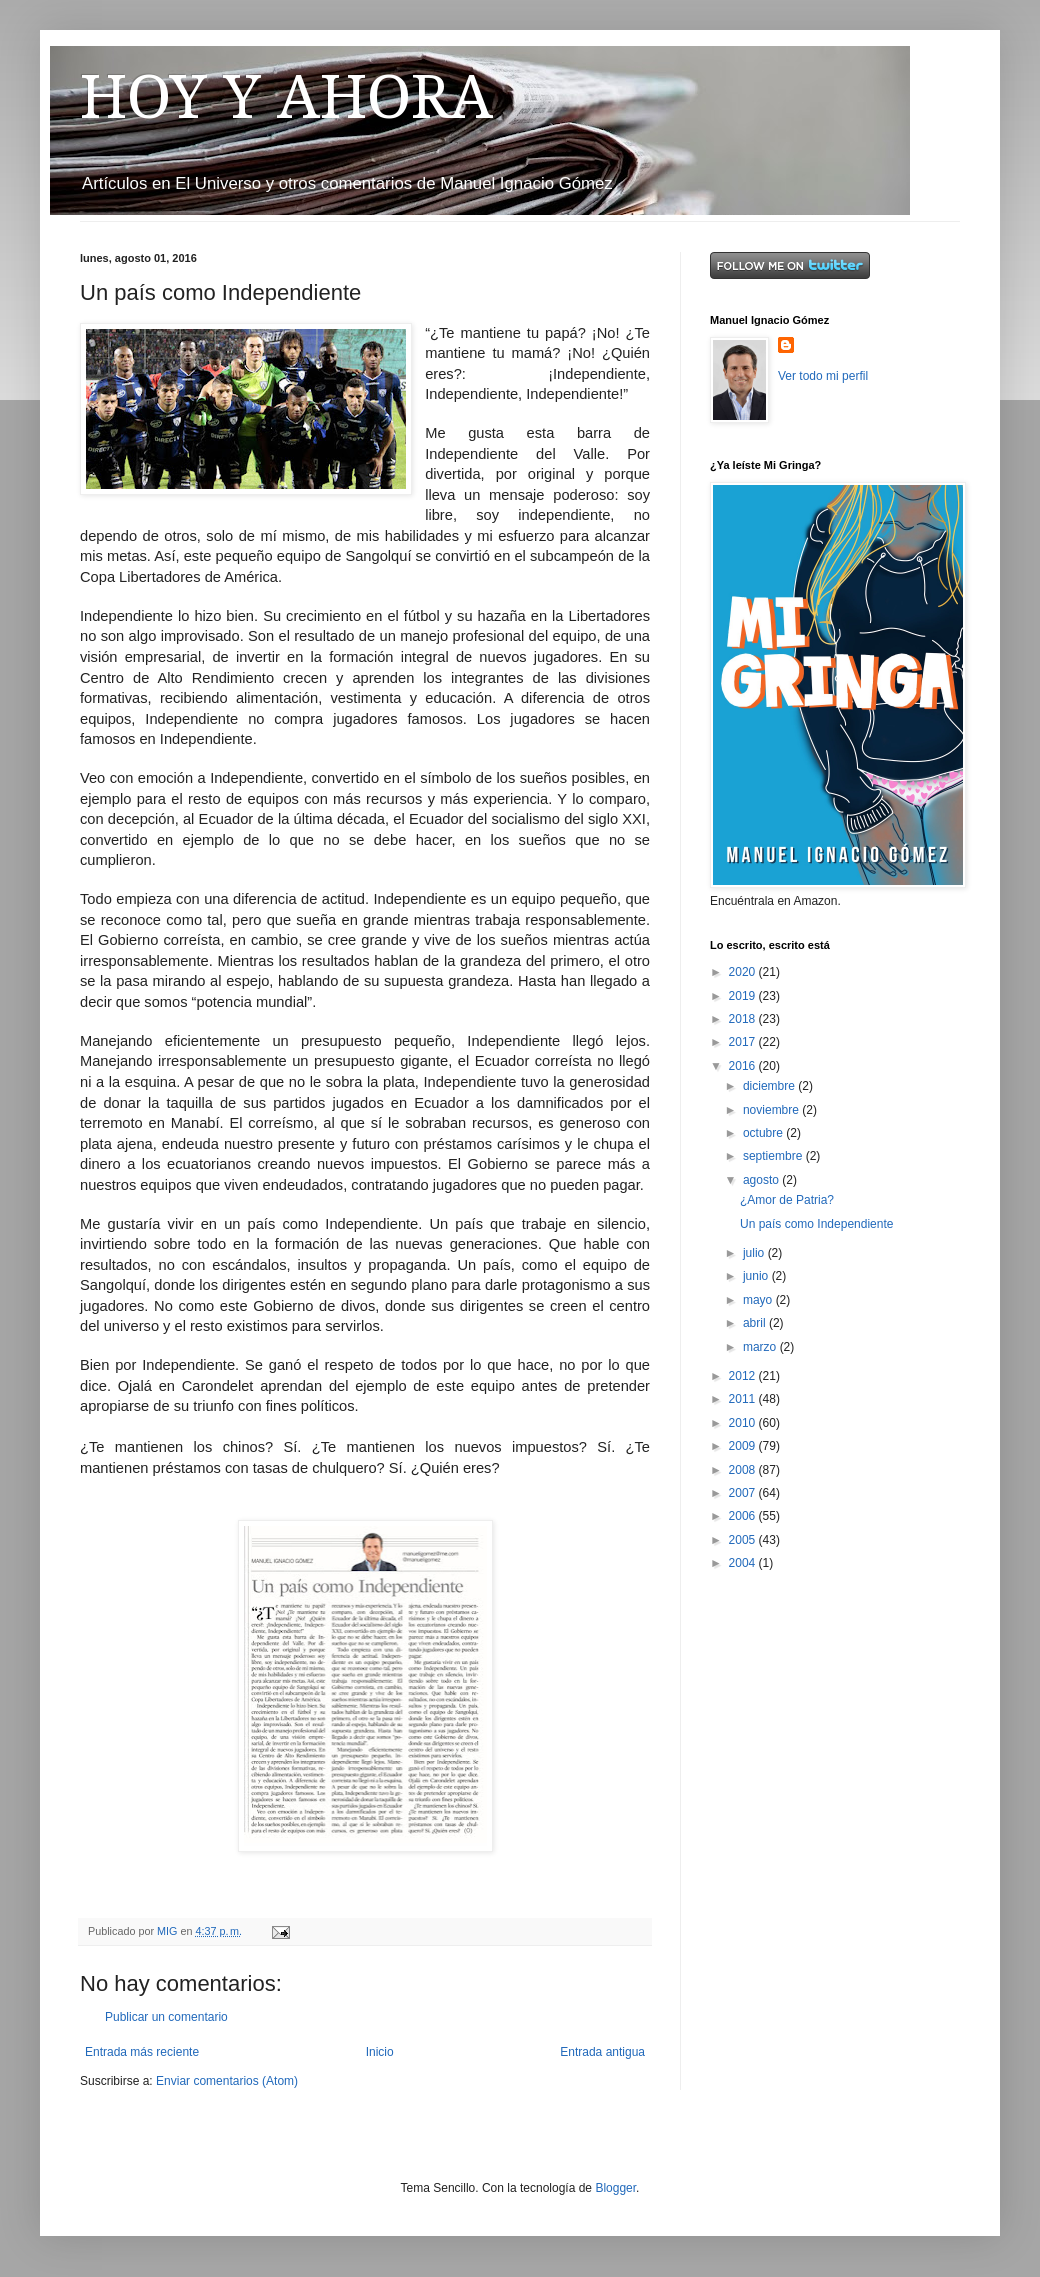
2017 (744, 1042)
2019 (744, 996)
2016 (744, 1066)
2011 (744, 1399)
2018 (744, 1019)
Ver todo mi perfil (823, 376)
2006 (744, 1516)
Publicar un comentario (166, 2017)
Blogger (615, 2188)
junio (757, 1276)
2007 (744, 1493)
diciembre (770, 1086)
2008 (744, 1470)
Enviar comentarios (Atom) (227, 2081)
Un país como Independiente (816, 1224)
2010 (744, 1423)
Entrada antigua (602, 2052)
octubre (764, 1133)
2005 (744, 1540)
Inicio (380, 2052)
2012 (744, 1376)
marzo (761, 1347)
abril (756, 1323)
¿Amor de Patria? (787, 1200)
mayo (759, 1300)
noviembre (772, 1110)
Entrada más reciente (142, 2052)
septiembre (774, 1156)
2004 (744, 1563)
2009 (744, 1446)
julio (755, 1253)
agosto (762, 1180)
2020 (744, 972)
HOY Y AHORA (286, 97)
